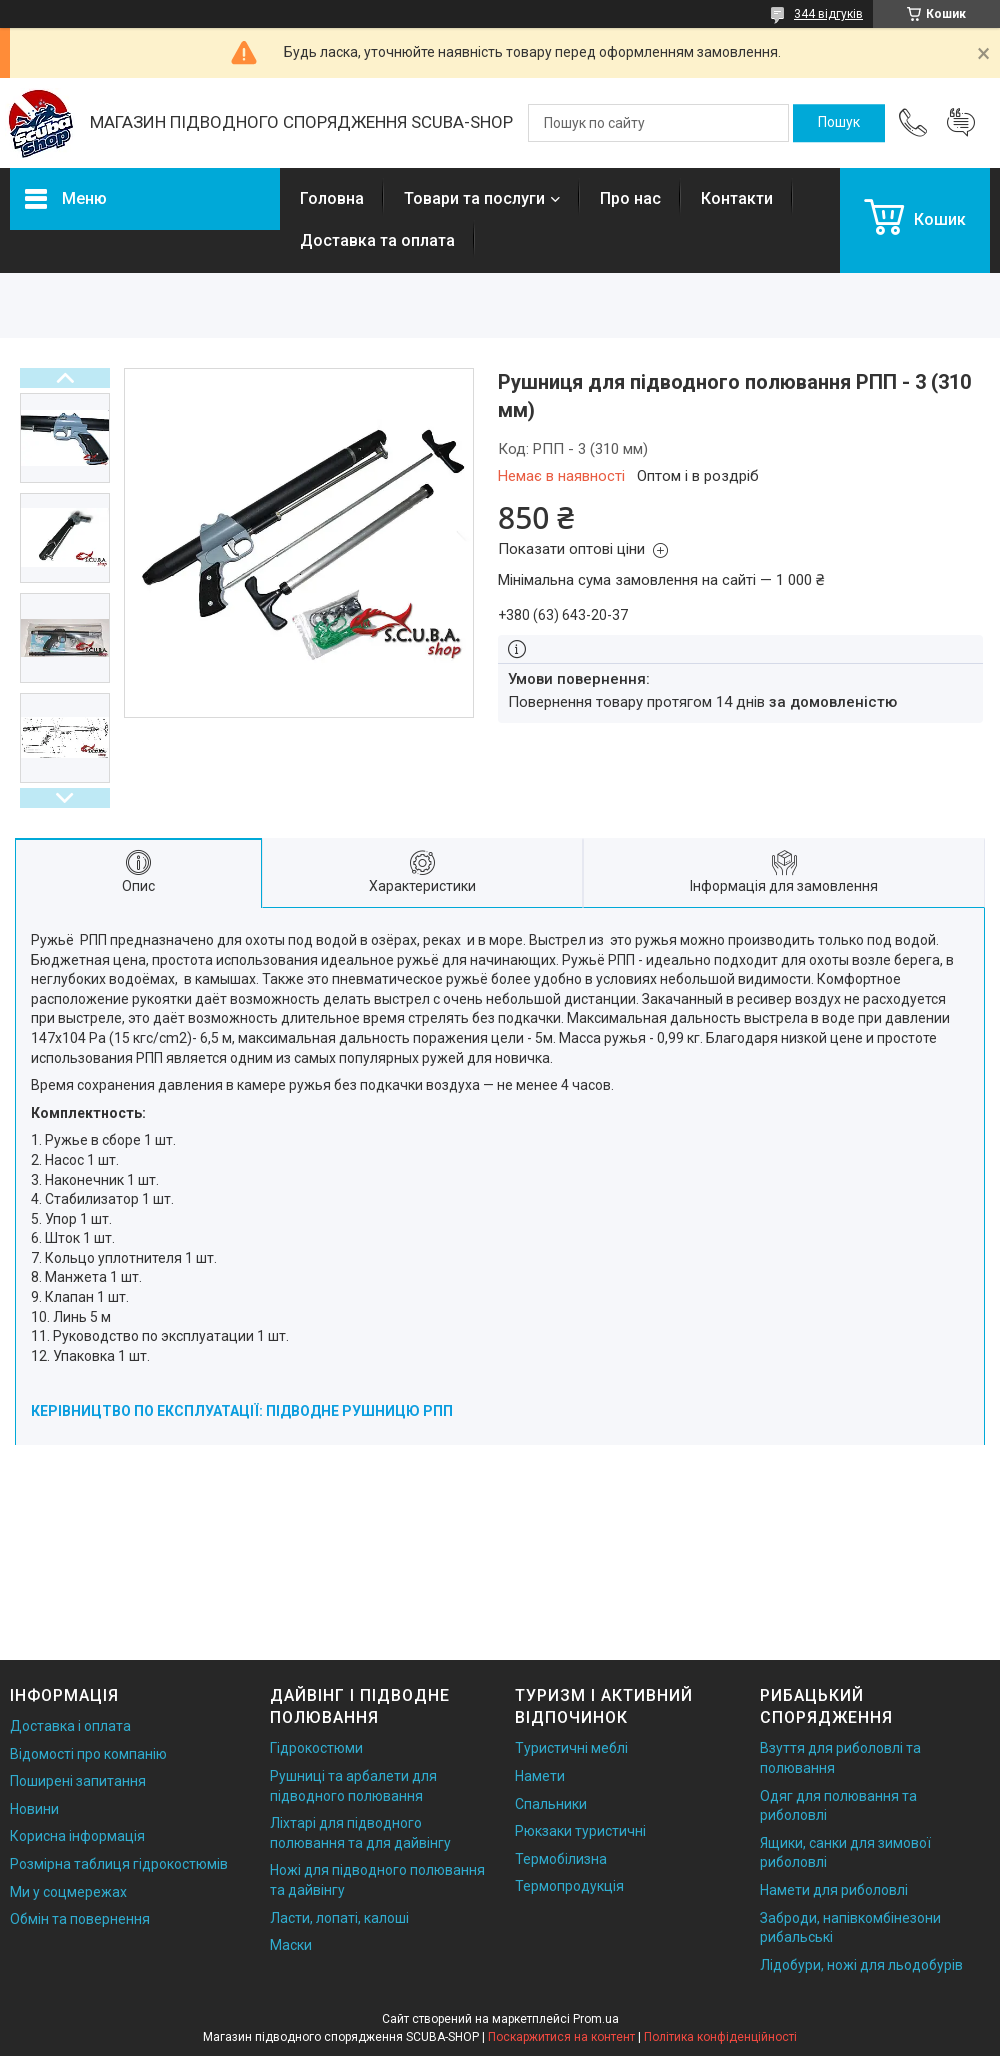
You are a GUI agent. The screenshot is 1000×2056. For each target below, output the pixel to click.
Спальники (551, 1804)
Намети (540, 1776)
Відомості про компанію (88, 1754)
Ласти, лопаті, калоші (339, 1918)
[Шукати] (839, 123)
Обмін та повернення (80, 1919)
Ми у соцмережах (68, 1892)
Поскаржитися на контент (561, 2037)
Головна (332, 198)
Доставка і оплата (70, 1726)
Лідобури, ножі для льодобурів (861, 1965)
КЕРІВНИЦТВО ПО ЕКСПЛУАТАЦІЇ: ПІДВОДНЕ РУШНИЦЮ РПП (242, 1411)
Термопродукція (569, 1886)
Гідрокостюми (316, 1748)
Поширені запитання (78, 1781)
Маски (291, 1945)
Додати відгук (961, 123)
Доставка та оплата (377, 240)
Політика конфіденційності (720, 2037)
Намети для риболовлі (834, 1890)
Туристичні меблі (571, 1748)
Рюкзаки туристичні (580, 1831)
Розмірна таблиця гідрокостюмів (119, 1864)
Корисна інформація (77, 1836)
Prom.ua (596, 2019)
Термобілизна (561, 1859)
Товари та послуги (474, 198)
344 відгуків (828, 14)
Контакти (737, 198)
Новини (34, 1809)
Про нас (630, 198)
